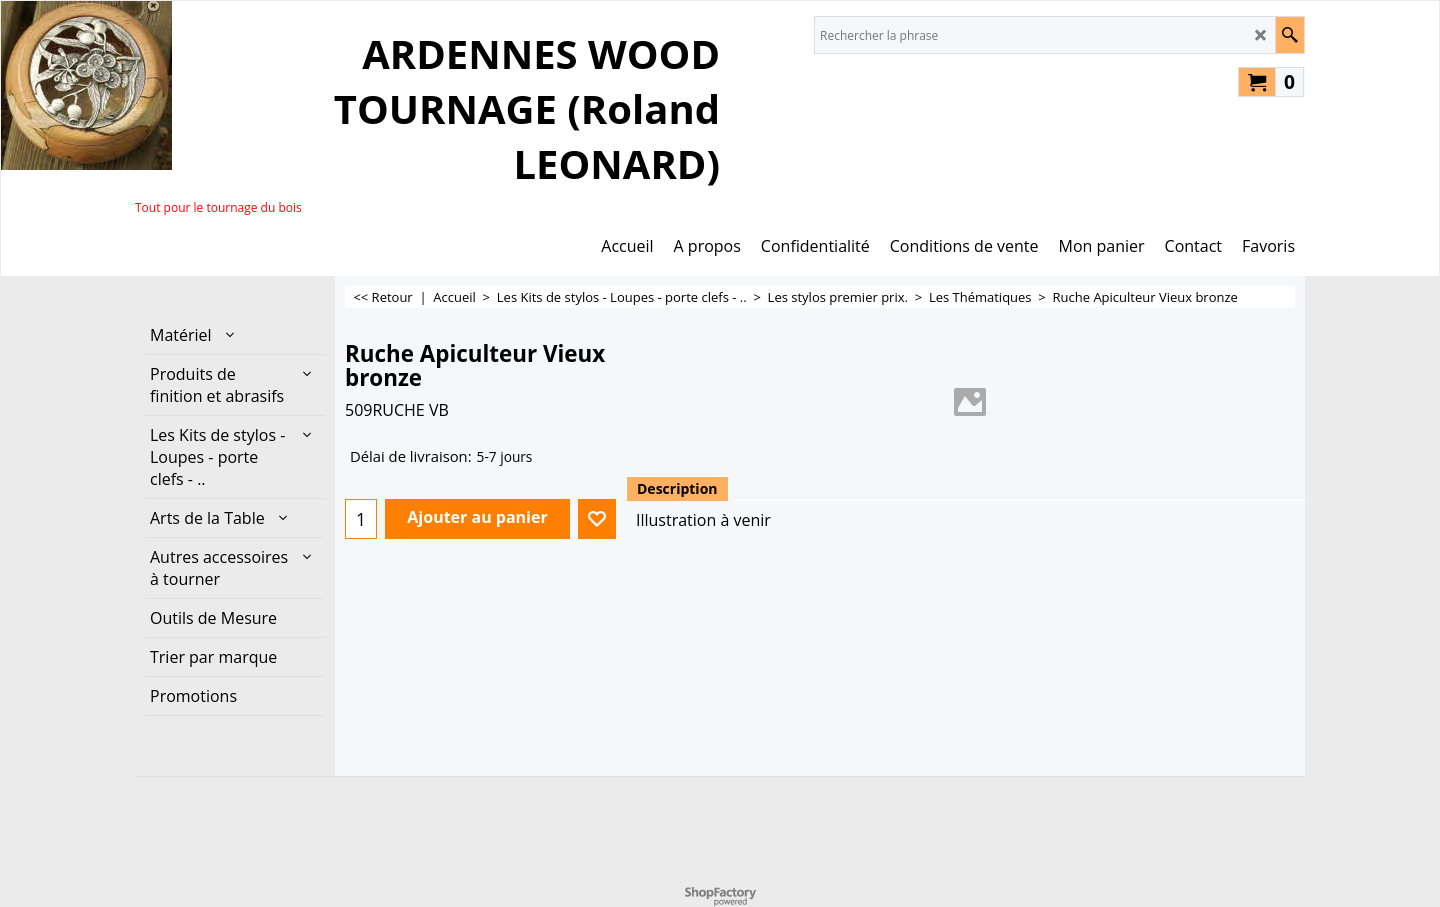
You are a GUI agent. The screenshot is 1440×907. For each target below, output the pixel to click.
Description (677, 488)
